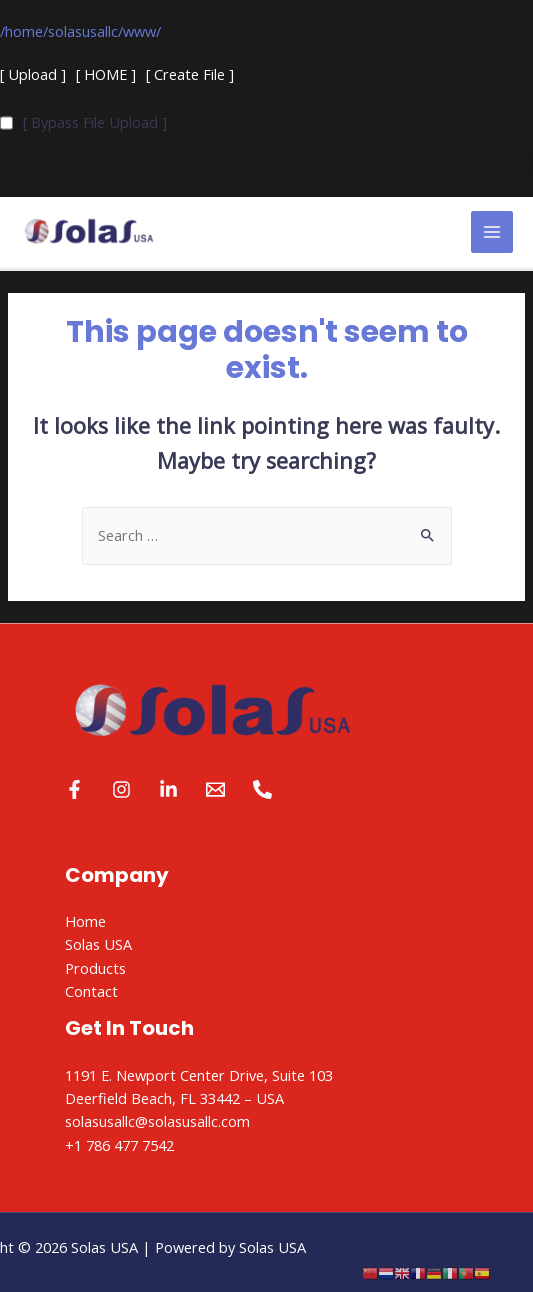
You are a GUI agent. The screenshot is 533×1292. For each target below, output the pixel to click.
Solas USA (98, 944)
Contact (91, 991)
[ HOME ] (106, 74)
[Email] (215, 789)
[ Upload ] (33, 74)
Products (95, 968)
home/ (26, 31)
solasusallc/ (85, 31)
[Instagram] (121, 789)
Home (85, 921)
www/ (142, 31)
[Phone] (262, 789)
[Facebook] (74, 789)
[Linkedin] (168, 789)
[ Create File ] (190, 74)
